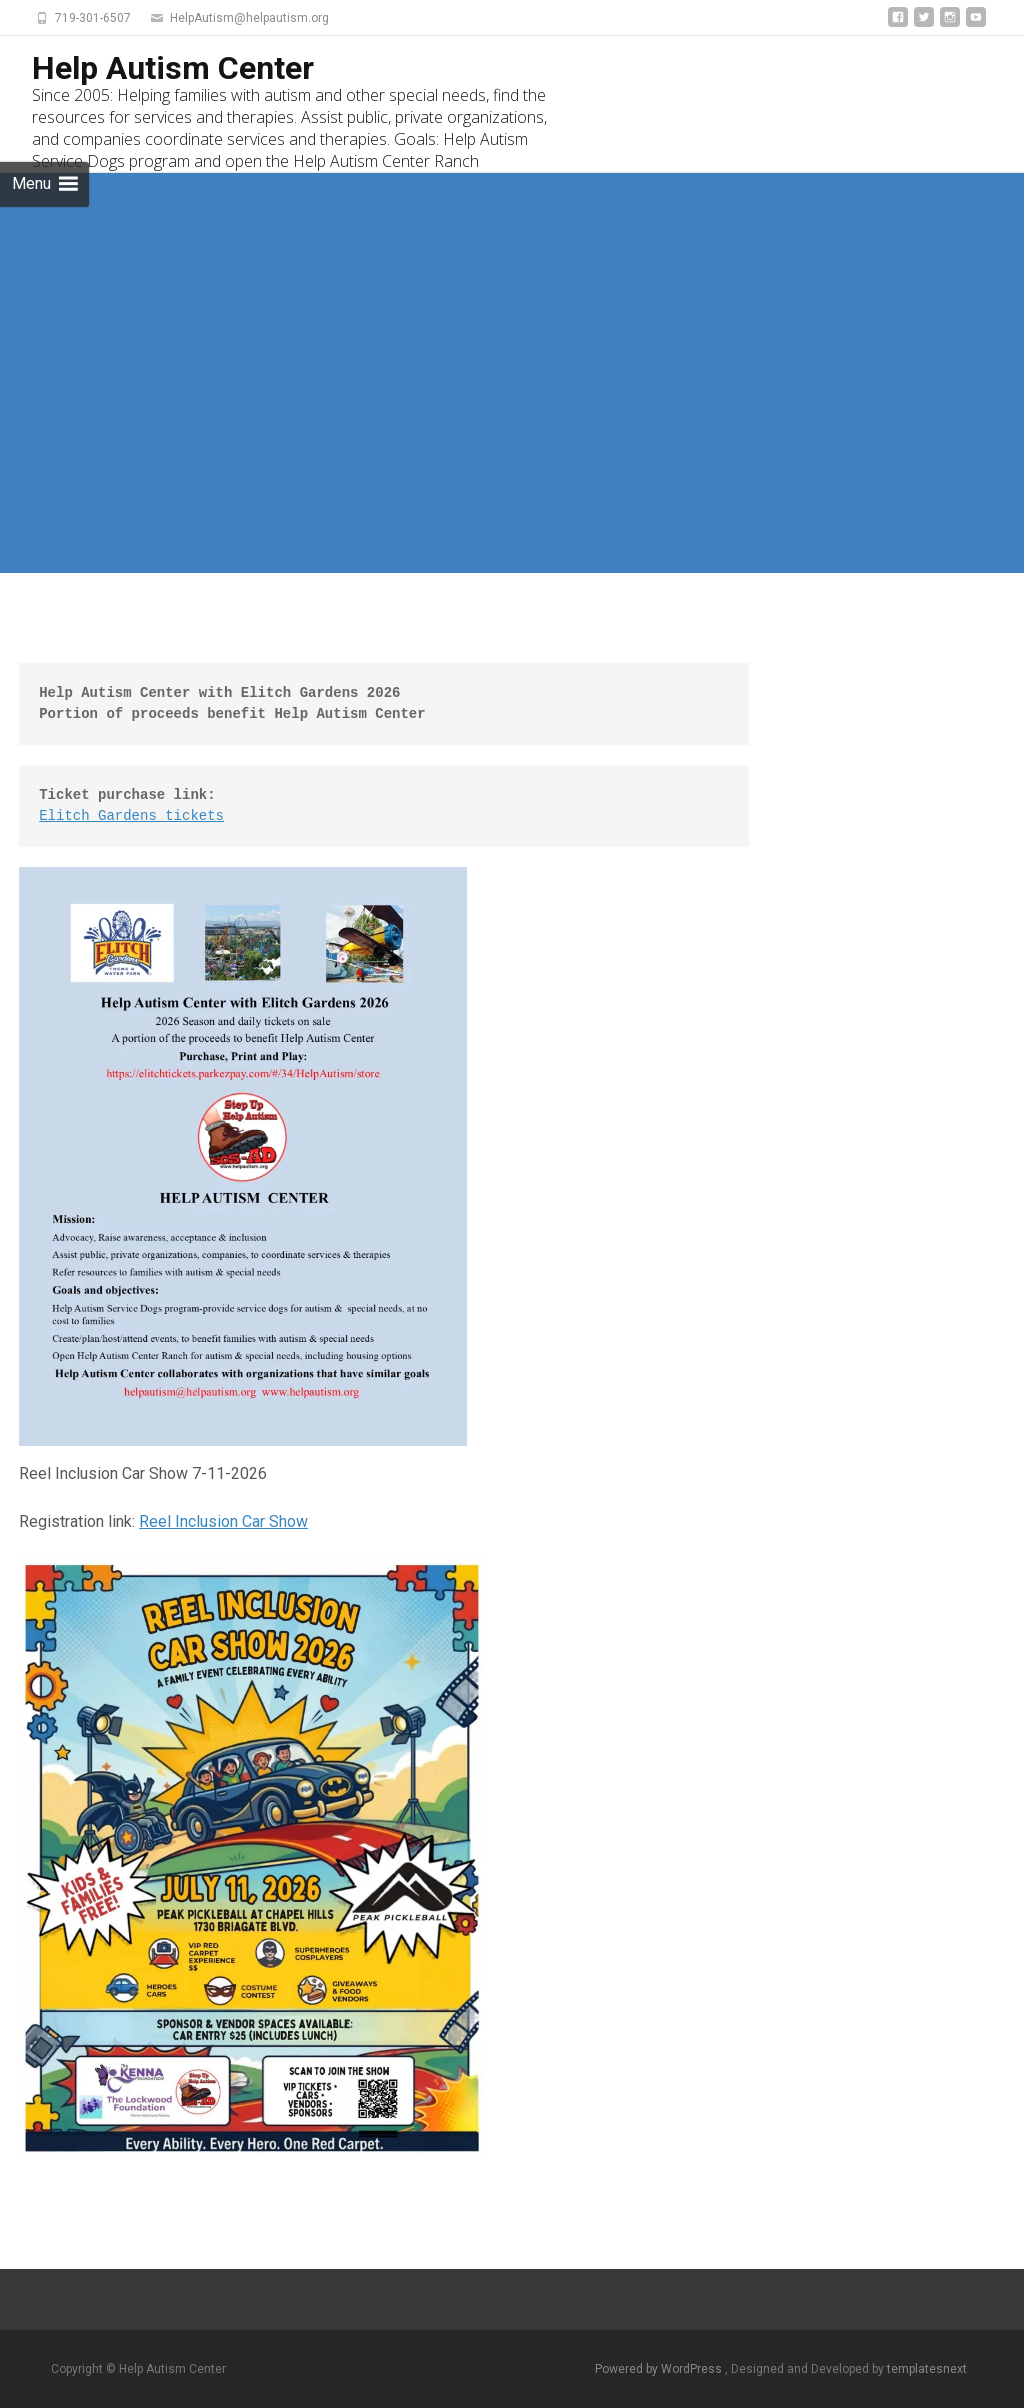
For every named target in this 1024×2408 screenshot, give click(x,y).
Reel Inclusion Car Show (223, 1521)
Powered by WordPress (660, 2369)
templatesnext (927, 2369)
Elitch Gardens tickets (131, 816)
